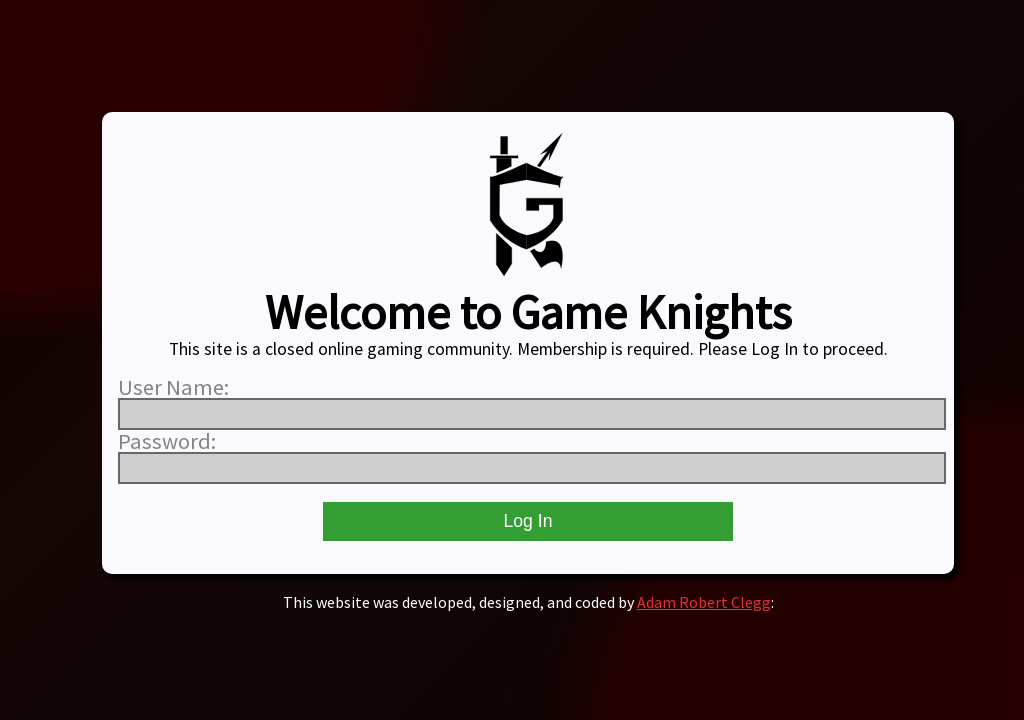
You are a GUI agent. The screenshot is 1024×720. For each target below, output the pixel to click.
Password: (167, 441)
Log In (528, 521)
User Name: (173, 387)
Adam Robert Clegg (704, 602)
